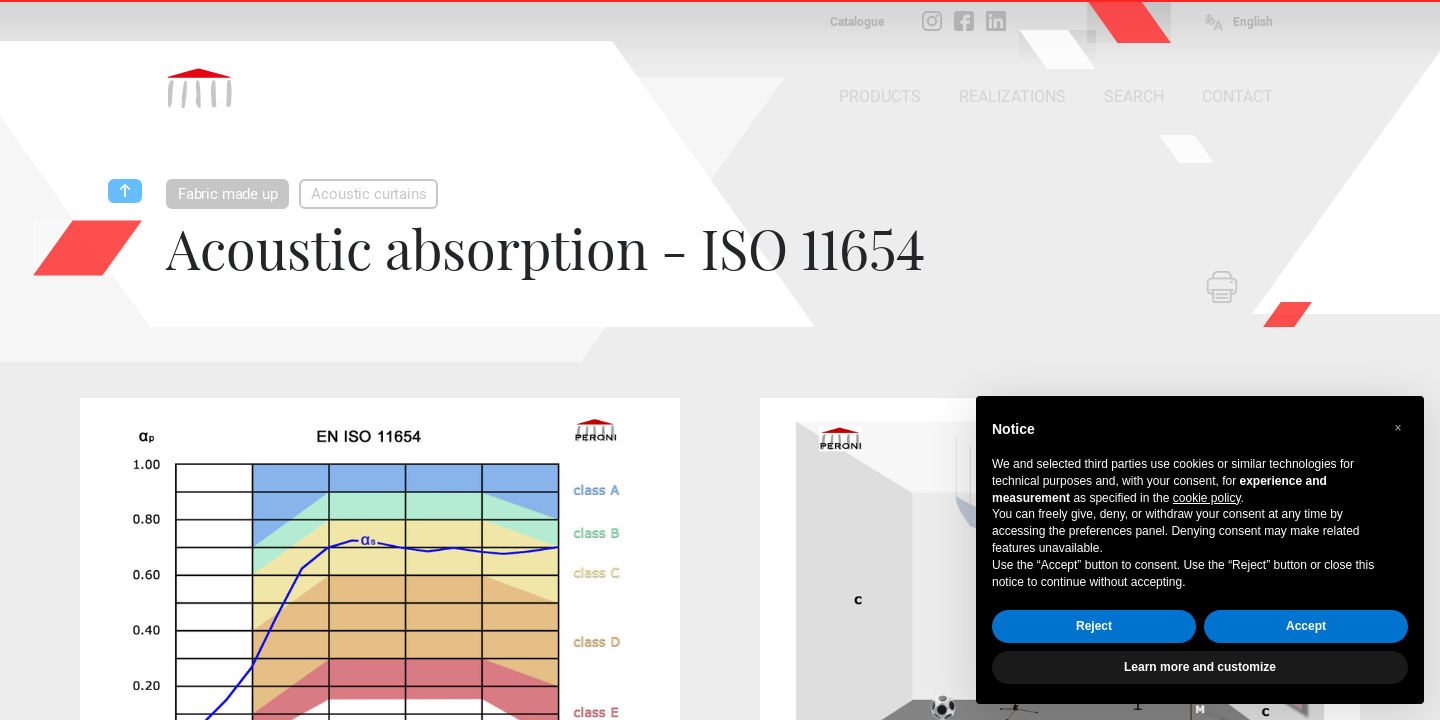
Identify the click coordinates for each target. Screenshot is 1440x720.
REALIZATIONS (1012, 96)
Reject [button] (1094, 626)
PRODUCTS (880, 96)
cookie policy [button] (1207, 498)
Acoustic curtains (368, 194)
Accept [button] (1306, 626)
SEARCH (1134, 96)
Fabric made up (227, 194)
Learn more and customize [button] (1200, 667)
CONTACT (1237, 96)
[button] (1398, 428)
